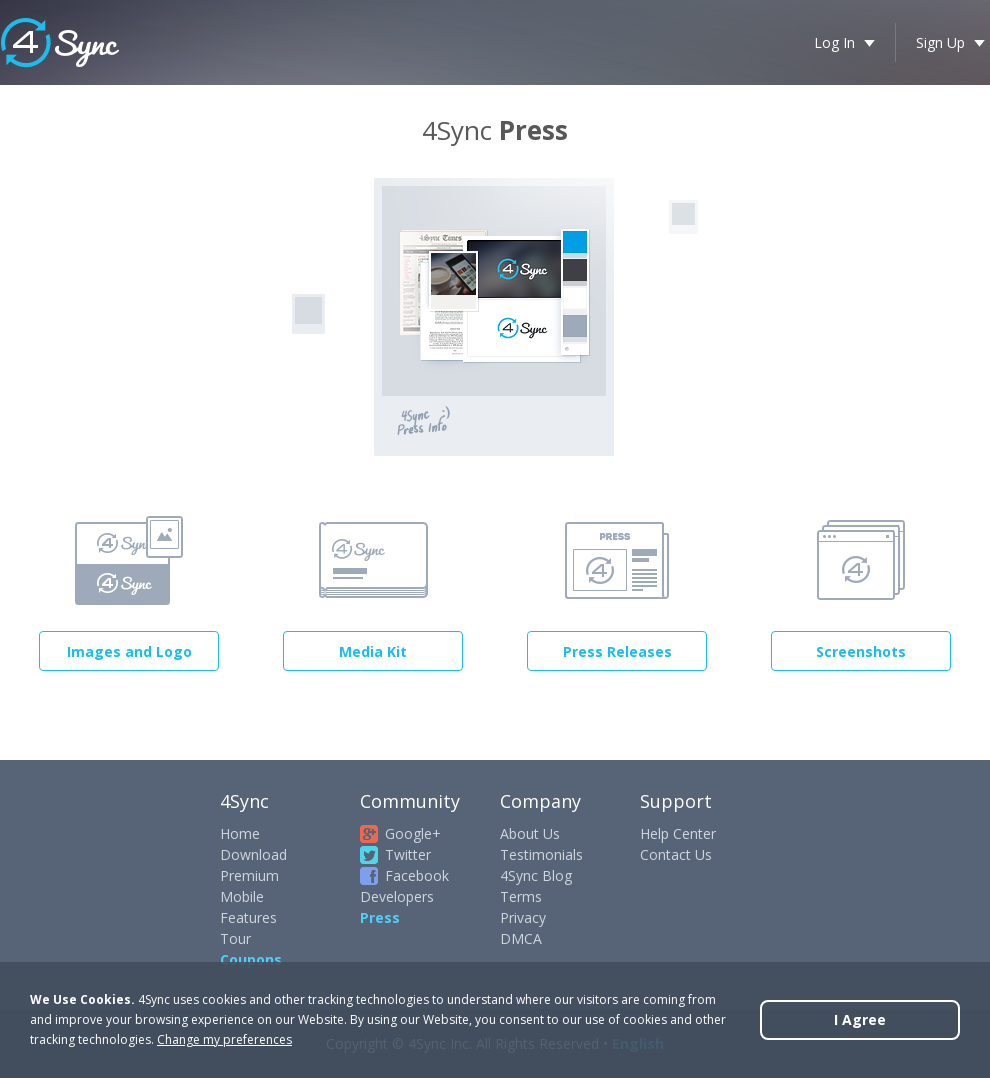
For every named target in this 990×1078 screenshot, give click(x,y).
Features (248, 917)
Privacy (523, 917)
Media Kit (373, 651)
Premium (249, 875)
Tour (235, 938)
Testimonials (541, 854)
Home (240, 833)
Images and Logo (129, 651)
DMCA (521, 938)
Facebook (417, 875)
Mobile (242, 896)
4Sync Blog (536, 875)
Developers (397, 896)
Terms (521, 896)
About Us (530, 833)
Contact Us (676, 854)
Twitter (408, 854)
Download (253, 854)
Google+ (413, 833)
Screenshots (861, 651)
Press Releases (617, 651)
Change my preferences (224, 1039)
